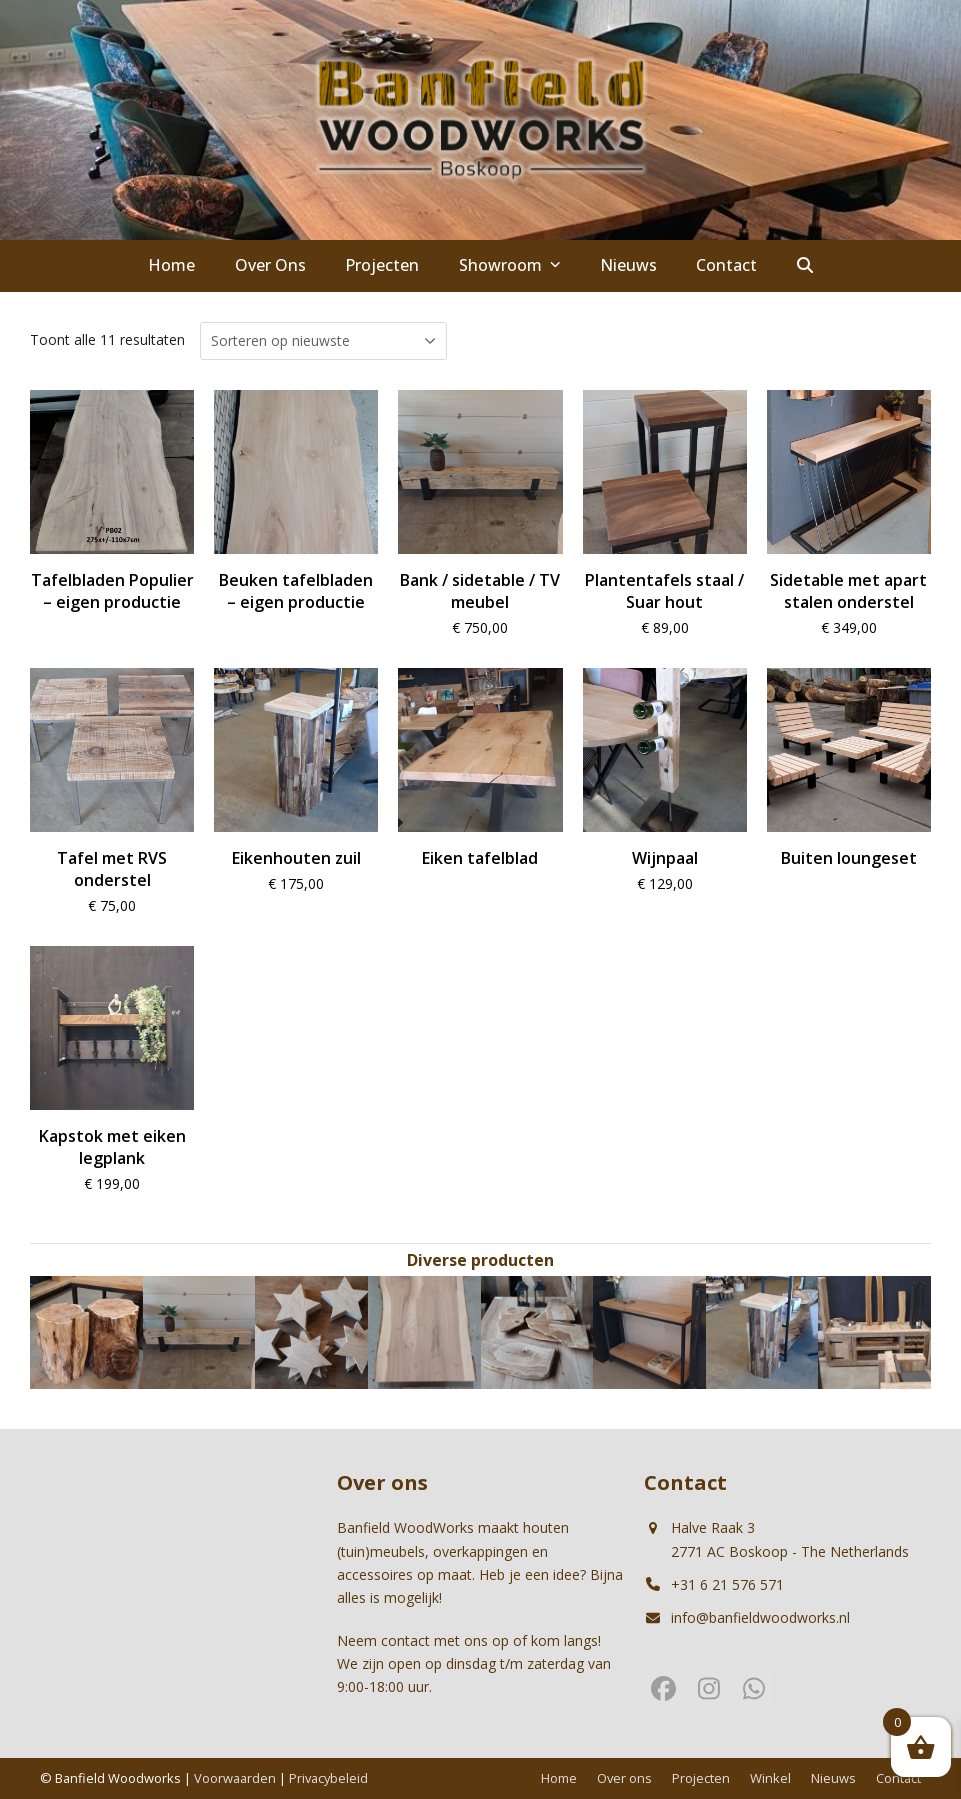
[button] (805, 266)
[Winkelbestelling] (323, 341)
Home (559, 1778)
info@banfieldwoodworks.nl (760, 1617)
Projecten (701, 1778)
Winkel (770, 1778)
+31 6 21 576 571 (727, 1584)
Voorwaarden (235, 1778)
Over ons (624, 1778)
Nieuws (833, 1778)
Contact (898, 1778)
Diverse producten (480, 1260)
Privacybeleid (328, 1778)
